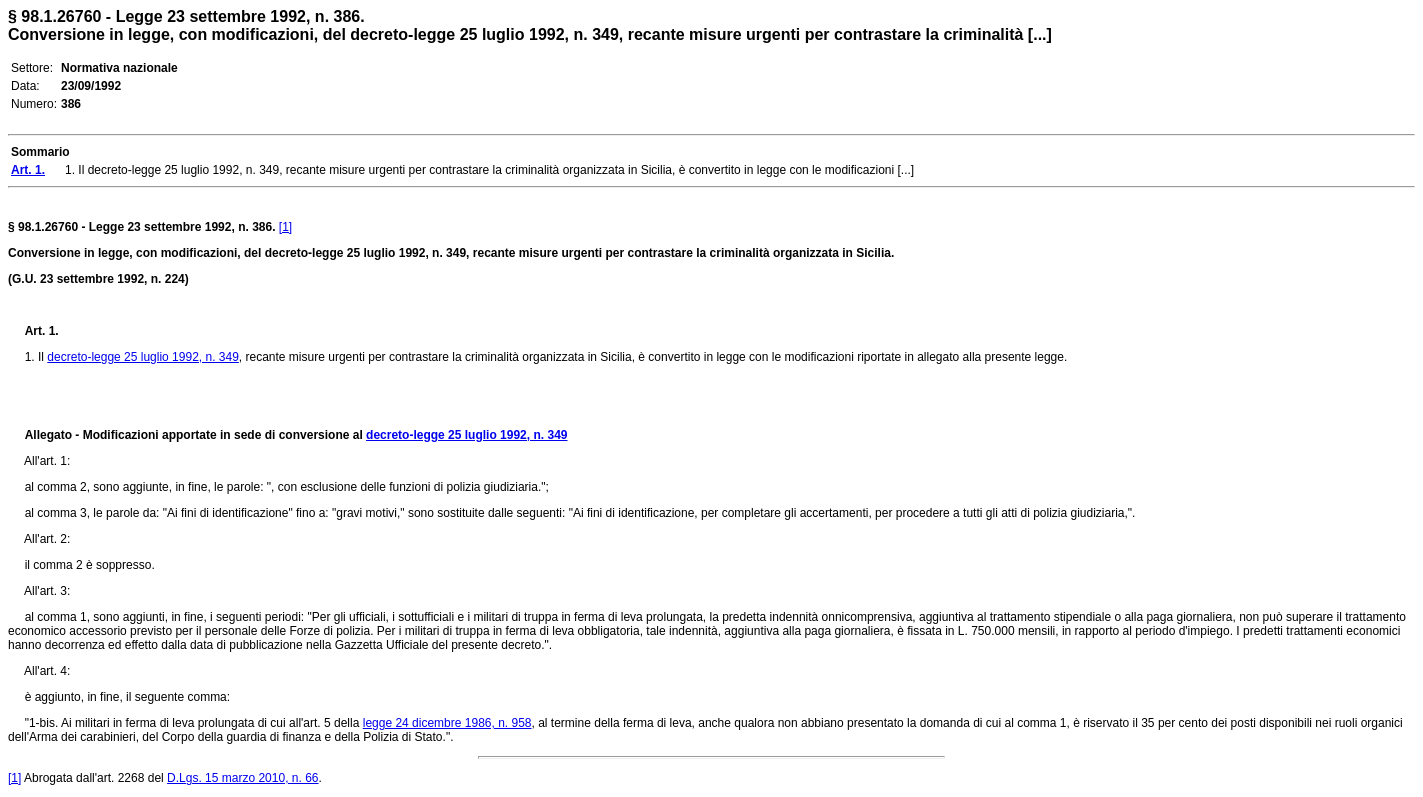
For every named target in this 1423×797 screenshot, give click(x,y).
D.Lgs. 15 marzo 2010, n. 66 (242, 778)
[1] (285, 227)
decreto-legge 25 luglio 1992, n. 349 (142, 357)
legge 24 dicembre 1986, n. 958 (447, 723)
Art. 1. (42, 331)
